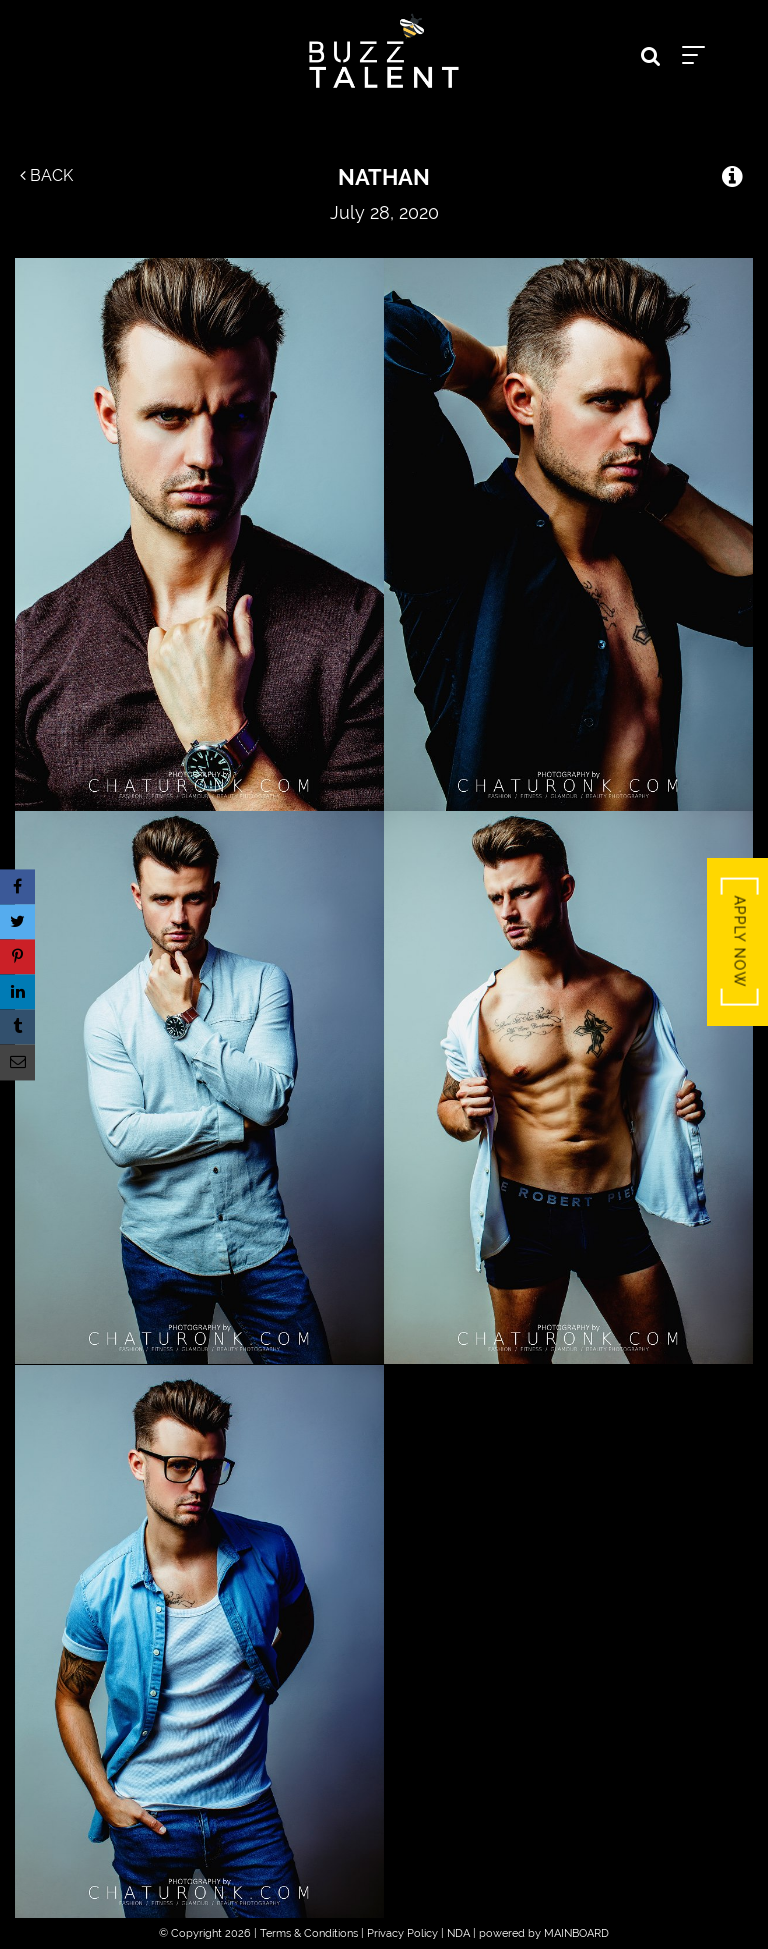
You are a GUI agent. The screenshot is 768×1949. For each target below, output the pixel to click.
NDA (458, 1933)
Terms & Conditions (309, 1933)
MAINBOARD (576, 1933)
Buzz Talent (384, 51)
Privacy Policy (402, 1933)
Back (46, 175)
